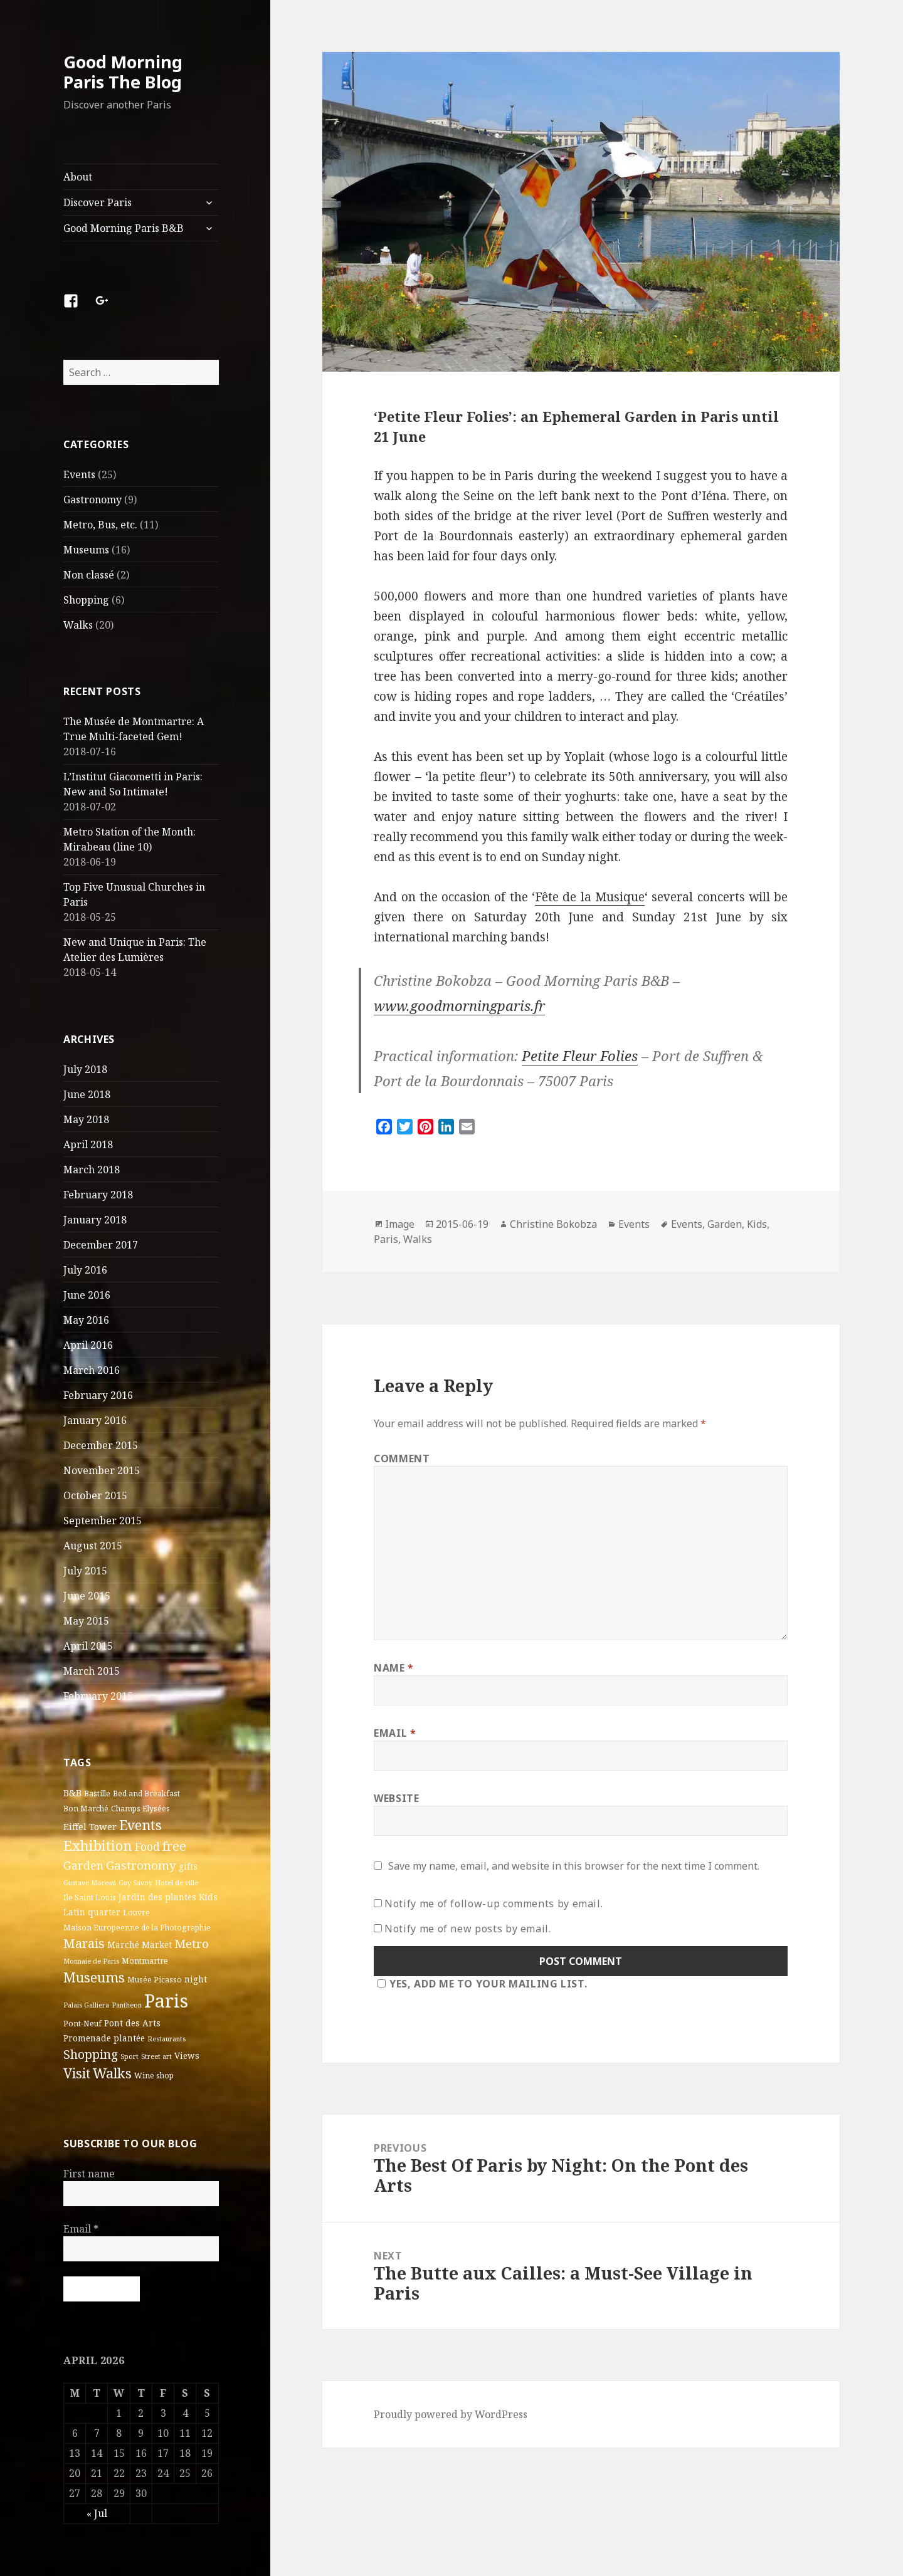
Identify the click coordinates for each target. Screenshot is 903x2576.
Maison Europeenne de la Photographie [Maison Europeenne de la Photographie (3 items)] (137, 1927)
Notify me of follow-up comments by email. (493, 1903)
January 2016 (95, 1420)
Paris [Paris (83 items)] (166, 2000)
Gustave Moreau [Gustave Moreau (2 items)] (89, 1882)
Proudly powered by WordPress (450, 2414)
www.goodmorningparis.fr (459, 1005)
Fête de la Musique (590, 897)
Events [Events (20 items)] (140, 1825)
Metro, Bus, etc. (100, 524)
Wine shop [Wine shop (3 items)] (154, 2075)
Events (79, 474)
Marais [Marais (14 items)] (84, 1943)
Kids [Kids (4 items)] (208, 1897)
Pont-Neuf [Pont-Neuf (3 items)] (82, 2023)
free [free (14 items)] (174, 1846)
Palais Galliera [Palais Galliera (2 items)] (86, 2005)
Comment (402, 1458)
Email (80, 2229)
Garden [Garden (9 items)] (83, 1865)
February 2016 (98, 1395)
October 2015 (95, 1495)
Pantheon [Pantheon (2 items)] (127, 2005)
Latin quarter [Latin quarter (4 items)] (91, 1912)
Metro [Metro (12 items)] (191, 1943)
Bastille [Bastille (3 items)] (97, 1793)
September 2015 (102, 1520)
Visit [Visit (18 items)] (76, 2073)
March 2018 (91, 1169)
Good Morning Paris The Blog (122, 71)
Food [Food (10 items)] (147, 1846)
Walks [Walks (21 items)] (112, 2073)
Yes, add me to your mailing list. (480, 1984)
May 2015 (86, 1621)
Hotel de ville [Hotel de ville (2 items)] (176, 1882)
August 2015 (92, 1545)
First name (89, 2174)
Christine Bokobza (553, 1224)
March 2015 (91, 1671)
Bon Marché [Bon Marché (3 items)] (85, 1808)
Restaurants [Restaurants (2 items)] (166, 2038)
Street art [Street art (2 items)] (156, 2056)
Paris (386, 1239)
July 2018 (85, 1069)
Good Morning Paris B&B (123, 228)
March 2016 (91, 1370)
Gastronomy (92, 499)
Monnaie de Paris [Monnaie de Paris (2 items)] (91, 1961)
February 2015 (98, 1696)
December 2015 (100, 1445)
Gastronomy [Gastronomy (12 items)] (141, 1865)
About (77, 177)
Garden (724, 1224)
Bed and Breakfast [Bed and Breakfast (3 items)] (146, 1793)
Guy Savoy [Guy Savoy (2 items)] (135, 1882)
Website (396, 1798)
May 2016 (86, 1320)
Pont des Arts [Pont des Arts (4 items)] (132, 2023)
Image (400, 1224)
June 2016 (86, 1295)
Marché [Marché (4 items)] (123, 1944)
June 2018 (86, 1094)
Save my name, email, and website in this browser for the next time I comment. (573, 1866)
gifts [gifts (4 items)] (188, 1866)
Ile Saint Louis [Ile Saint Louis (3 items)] (89, 1897)
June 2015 (86, 1596)
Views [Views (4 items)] (186, 2055)
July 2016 (85, 1270)
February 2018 (98, 1195)
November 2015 (101, 1470)
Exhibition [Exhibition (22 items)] (97, 1845)
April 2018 (88, 1144)
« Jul (97, 2513)
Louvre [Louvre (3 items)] (136, 1912)
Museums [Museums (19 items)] (94, 1977)
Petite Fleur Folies (580, 1055)
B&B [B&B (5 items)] (72, 1792)
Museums (86, 550)
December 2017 (100, 1245)
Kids (757, 1224)
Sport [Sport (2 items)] (129, 2056)
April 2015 (88, 1646)
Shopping (86, 600)
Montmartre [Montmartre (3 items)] (145, 1961)
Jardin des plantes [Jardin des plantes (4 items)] (157, 1897)
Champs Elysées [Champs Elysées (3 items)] (140, 1808)
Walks (78, 625)
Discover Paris (97, 202)
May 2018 (86, 1119)
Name (394, 1668)
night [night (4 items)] (195, 1979)
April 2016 (88, 1345)
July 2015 (85, 1571)
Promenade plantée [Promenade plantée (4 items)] (104, 2038)
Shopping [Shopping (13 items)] (90, 2054)
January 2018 (95, 1220)
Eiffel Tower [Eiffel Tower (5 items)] (90, 1826)
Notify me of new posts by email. (467, 1928)
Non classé (88, 575)
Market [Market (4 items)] (157, 1944)
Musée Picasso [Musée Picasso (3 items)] (154, 1979)
